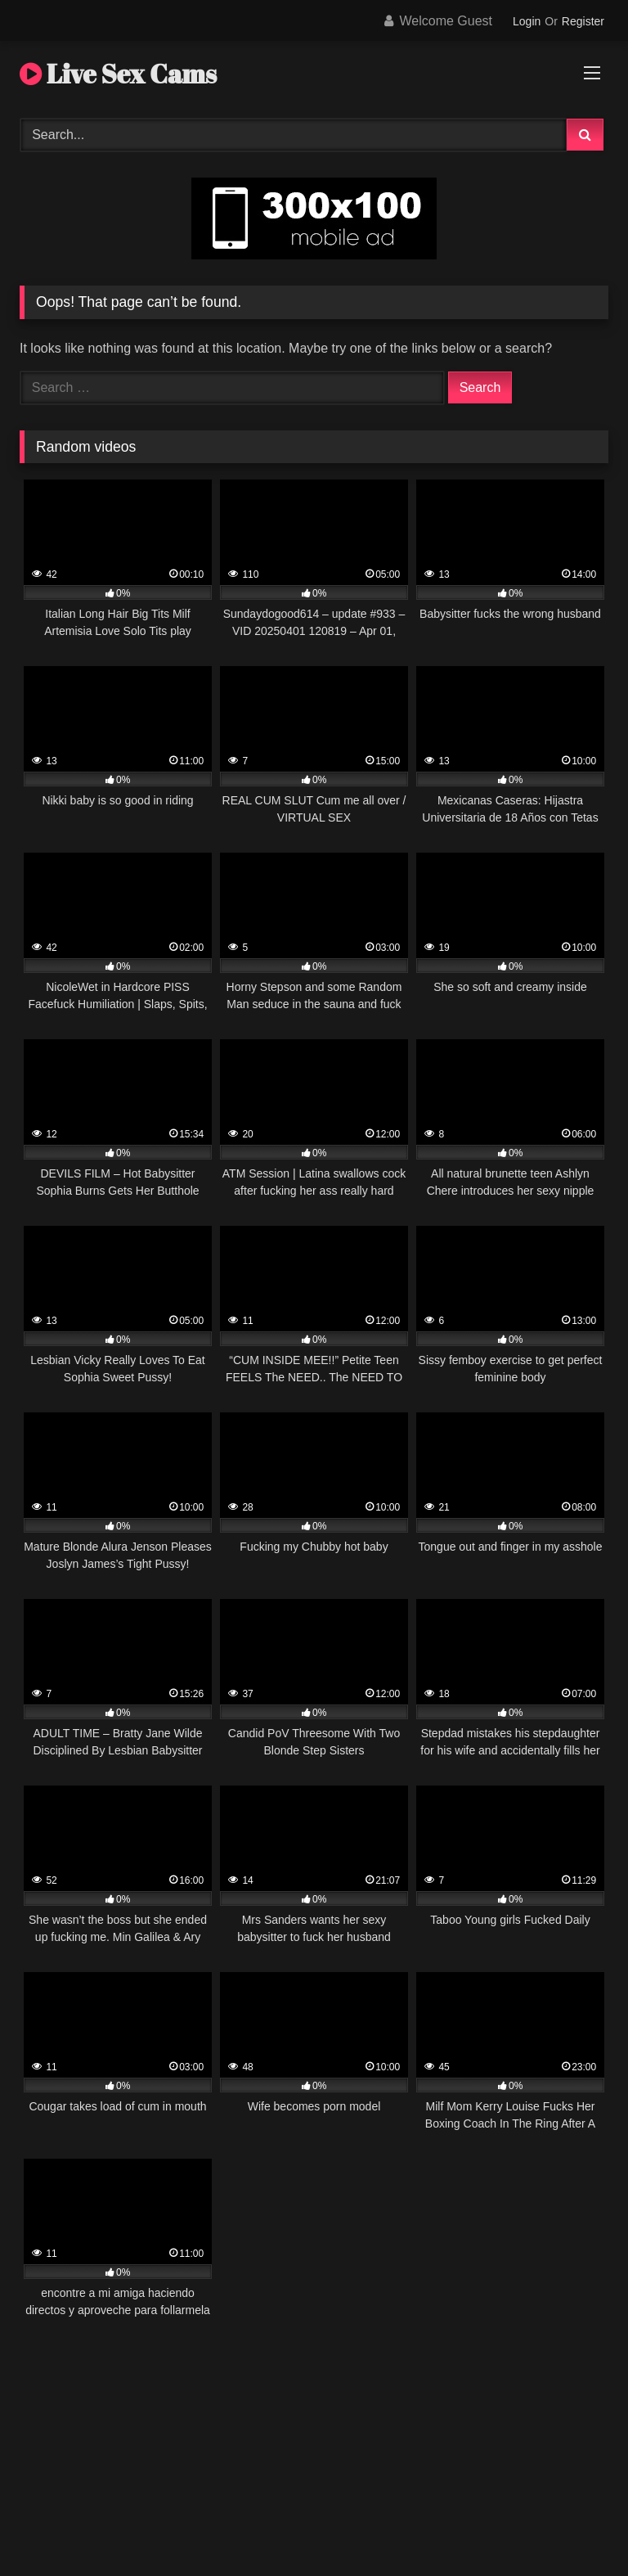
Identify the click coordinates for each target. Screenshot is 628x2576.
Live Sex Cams (118, 73)
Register (583, 21)
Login (527, 21)
